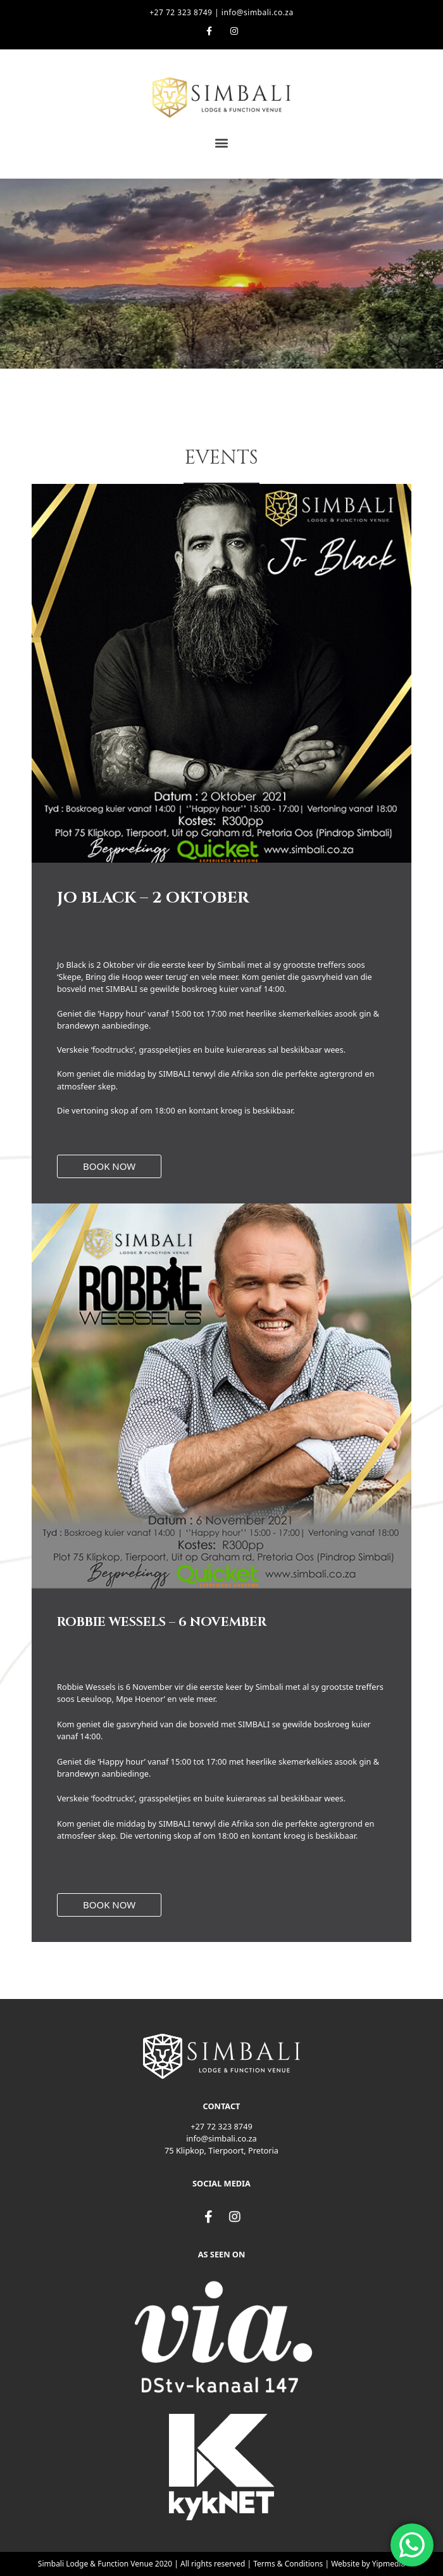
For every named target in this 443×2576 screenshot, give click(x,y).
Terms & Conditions (288, 2563)
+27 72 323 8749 (180, 12)
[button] (221, 142)
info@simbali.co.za (258, 12)
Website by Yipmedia (368, 2563)
